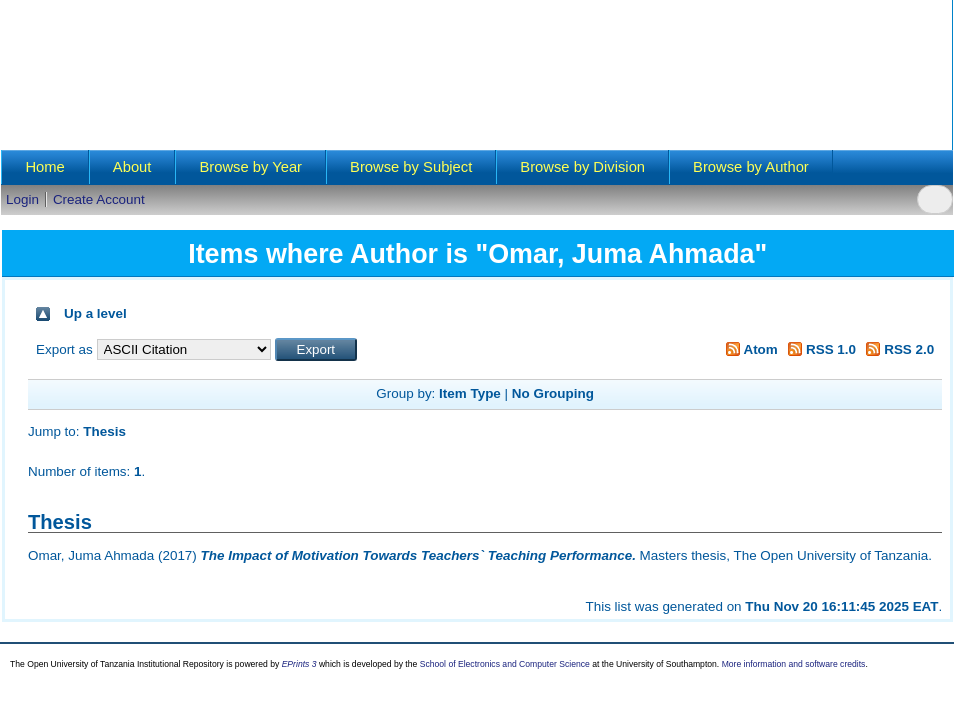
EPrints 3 (299, 664)
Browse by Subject (411, 167)
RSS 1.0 (819, 349)
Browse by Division (582, 167)
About (132, 167)
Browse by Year (250, 167)
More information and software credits (794, 664)
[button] (316, 349)
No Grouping (553, 393)
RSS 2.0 (897, 349)
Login (22, 199)
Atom (748, 349)
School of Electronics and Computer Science (505, 664)
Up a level (95, 313)
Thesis (104, 431)
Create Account (99, 199)
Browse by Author (751, 167)
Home (44, 167)
